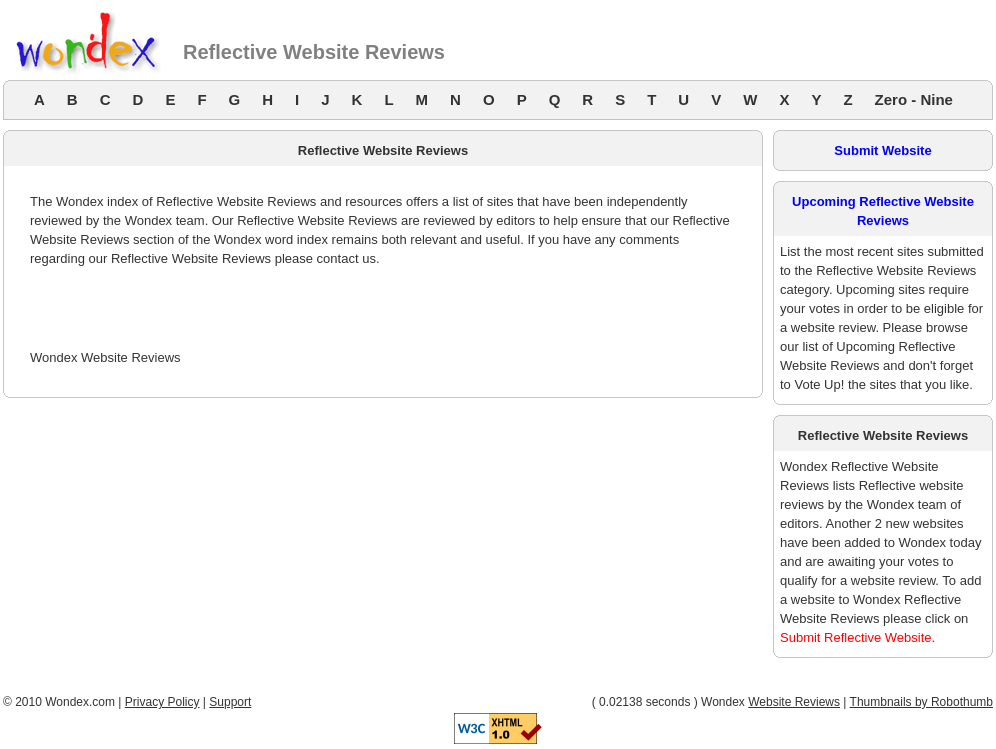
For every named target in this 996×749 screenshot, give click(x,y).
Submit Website (882, 150)
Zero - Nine (914, 99)
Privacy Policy (162, 702)
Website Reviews (794, 702)
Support (230, 702)
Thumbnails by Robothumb (921, 702)
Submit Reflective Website (856, 637)
